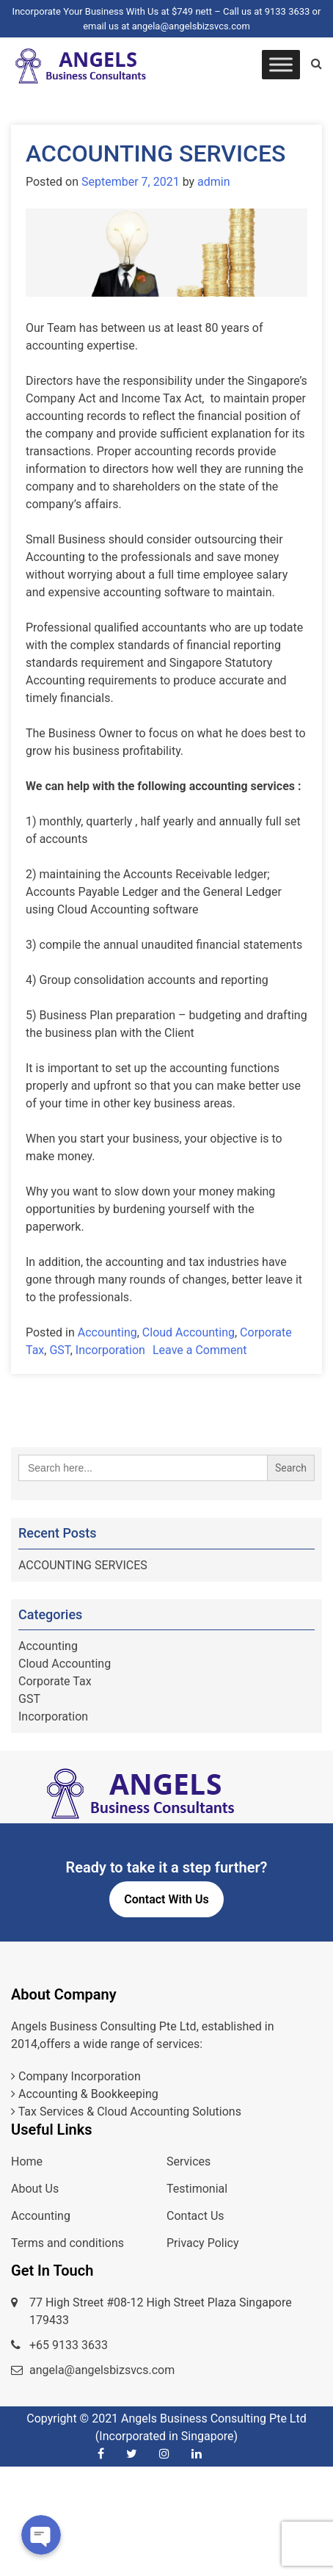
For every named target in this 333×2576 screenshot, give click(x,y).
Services (188, 2161)
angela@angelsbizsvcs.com (102, 2370)
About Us (35, 2189)
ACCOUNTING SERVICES (155, 153)
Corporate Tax (55, 1681)
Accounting (107, 1332)
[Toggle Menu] (281, 64)
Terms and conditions (67, 2243)
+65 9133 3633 (68, 2345)
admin (213, 182)
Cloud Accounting (188, 1332)
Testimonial (196, 2189)
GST (59, 1350)
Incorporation (110, 1350)
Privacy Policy (202, 2243)
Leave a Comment (200, 1350)
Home (27, 2161)
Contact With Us (166, 1899)
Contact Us (195, 2216)
